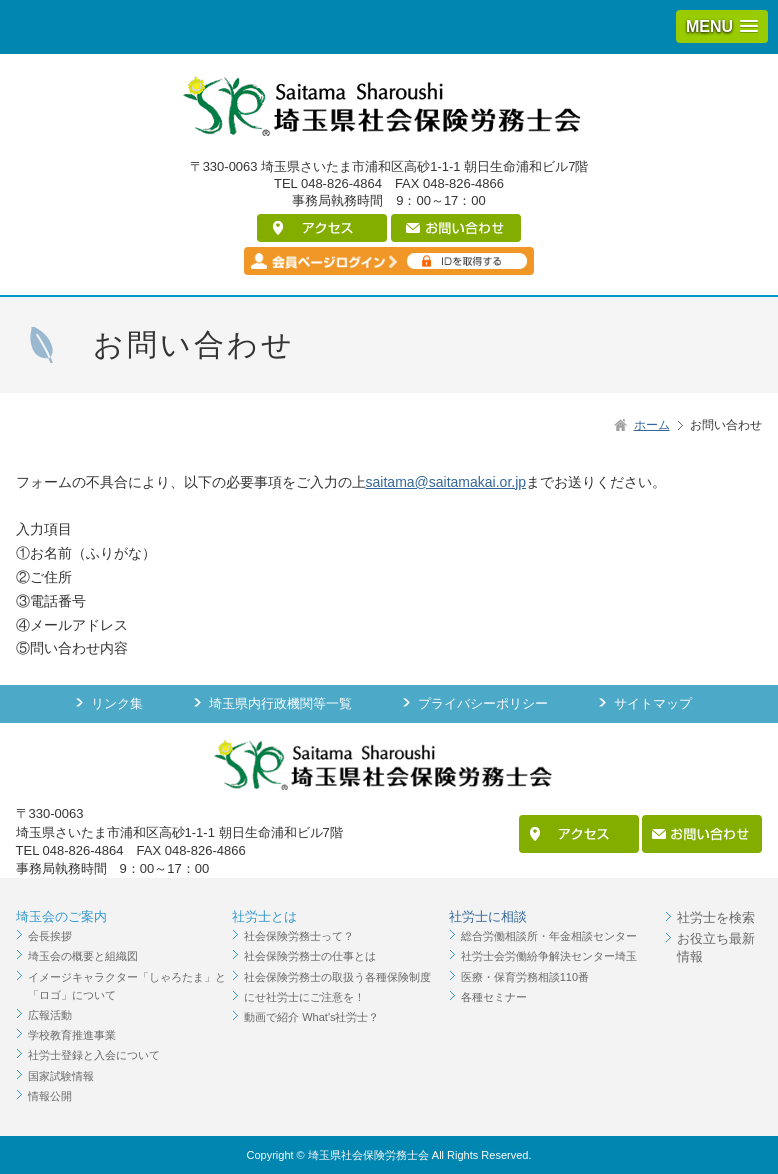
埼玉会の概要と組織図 (83, 956)
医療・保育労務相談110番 (525, 977)
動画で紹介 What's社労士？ (311, 1017)
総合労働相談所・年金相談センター (549, 936)
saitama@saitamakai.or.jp (446, 482)
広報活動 (50, 1015)
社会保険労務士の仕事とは (310, 956)
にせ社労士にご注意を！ (304, 997)
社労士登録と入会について (94, 1055)
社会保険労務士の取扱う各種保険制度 (337, 977)
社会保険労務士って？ (299, 936)
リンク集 (117, 703)
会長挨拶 (50, 936)
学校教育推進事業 (72, 1035)
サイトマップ (653, 703)
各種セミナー (494, 997)
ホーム (652, 425)
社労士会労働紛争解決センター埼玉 (549, 956)
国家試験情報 (61, 1076)
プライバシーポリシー (483, 703)
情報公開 (50, 1096)
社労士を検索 (716, 917)
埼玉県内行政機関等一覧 (280, 703)
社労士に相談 (488, 916)
